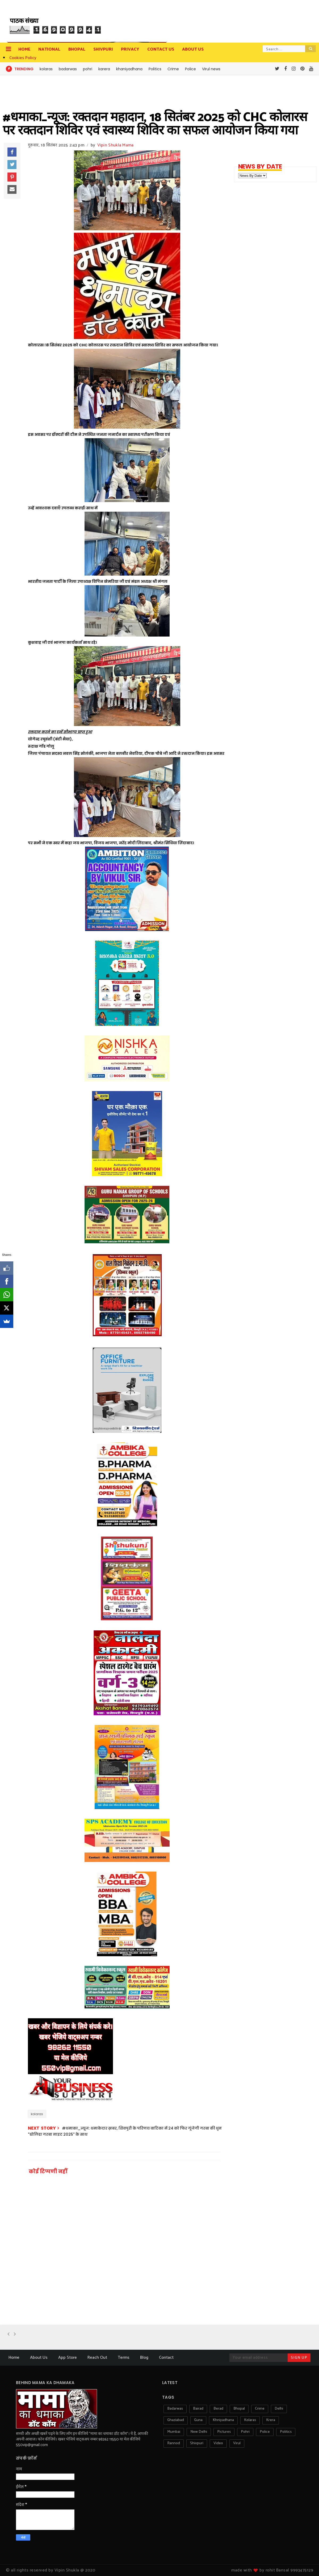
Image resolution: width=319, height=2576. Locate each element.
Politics (155, 69)
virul (237, 2443)
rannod (173, 2443)
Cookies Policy (22, 57)
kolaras (46, 69)
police (265, 2432)
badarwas (68, 69)
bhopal (239, 2409)
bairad (198, 2409)
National (49, 49)
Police (190, 69)
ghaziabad (175, 2420)
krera (270, 2420)
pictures (224, 2432)
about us (193, 49)
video (218, 2443)
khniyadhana (223, 2420)
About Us (39, 2357)
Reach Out (97, 2357)
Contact (166, 2357)
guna (198, 2420)
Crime (173, 69)
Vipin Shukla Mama (115, 145)
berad (218, 2409)
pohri (87, 69)
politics (286, 2432)
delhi (279, 2409)
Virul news (211, 69)
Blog (144, 2357)
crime (260, 2409)
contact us (160, 49)
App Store (67, 2357)
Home (24, 49)
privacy (130, 49)
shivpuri (196, 2443)
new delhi (198, 2432)
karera (104, 69)
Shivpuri (103, 49)
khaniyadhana (129, 69)
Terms (123, 2357)
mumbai (173, 2432)
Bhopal (76, 49)
